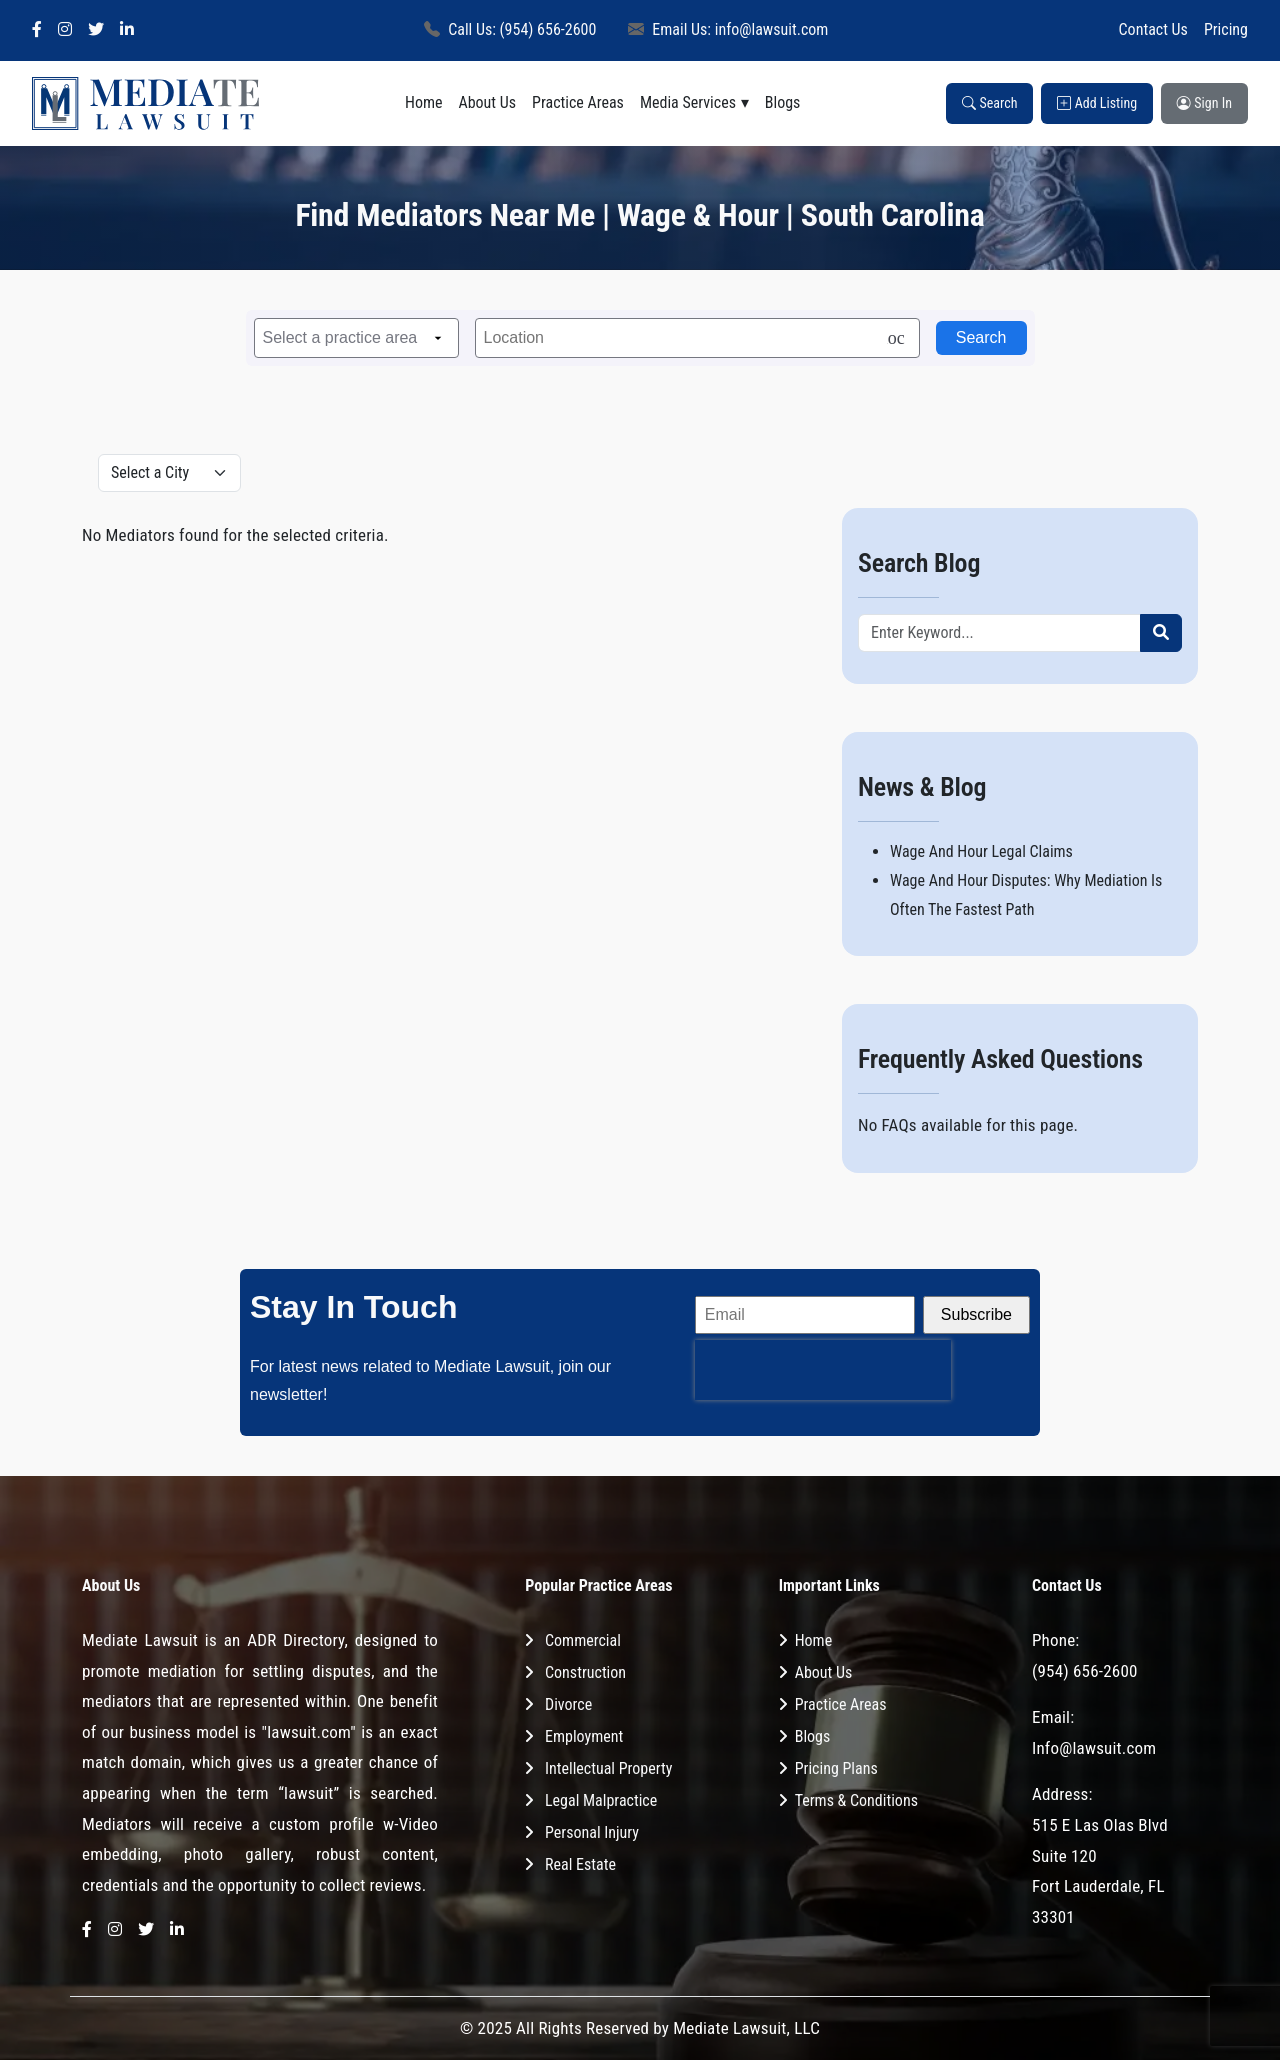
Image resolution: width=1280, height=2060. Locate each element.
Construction (585, 1672)
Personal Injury (592, 1832)
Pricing (1226, 29)
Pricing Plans (836, 1768)
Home (424, 102)
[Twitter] (96, 30)
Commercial (583, 1640)
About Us (487, 102)
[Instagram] (65, 30)
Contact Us (1153, 29)
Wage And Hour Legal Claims (981, 851)
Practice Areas (578, 102)
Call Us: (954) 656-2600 (510, 29)
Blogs (783, 102)
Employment (584, 1736)
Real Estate (580, 1864)
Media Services (688, 102)
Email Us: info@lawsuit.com (728, 29)
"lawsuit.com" (309, 1732)
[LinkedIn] (127, 30)
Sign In (1204, 103)
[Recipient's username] (999, 633)
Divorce (568, 1704)
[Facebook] (37, 30)
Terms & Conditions (856, 1800)
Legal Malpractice (601, 1800)
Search (989, 103)
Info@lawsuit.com (1094, 1748)
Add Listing (1097, 103)
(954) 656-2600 (1085, 1671)
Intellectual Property (608, 1768)
